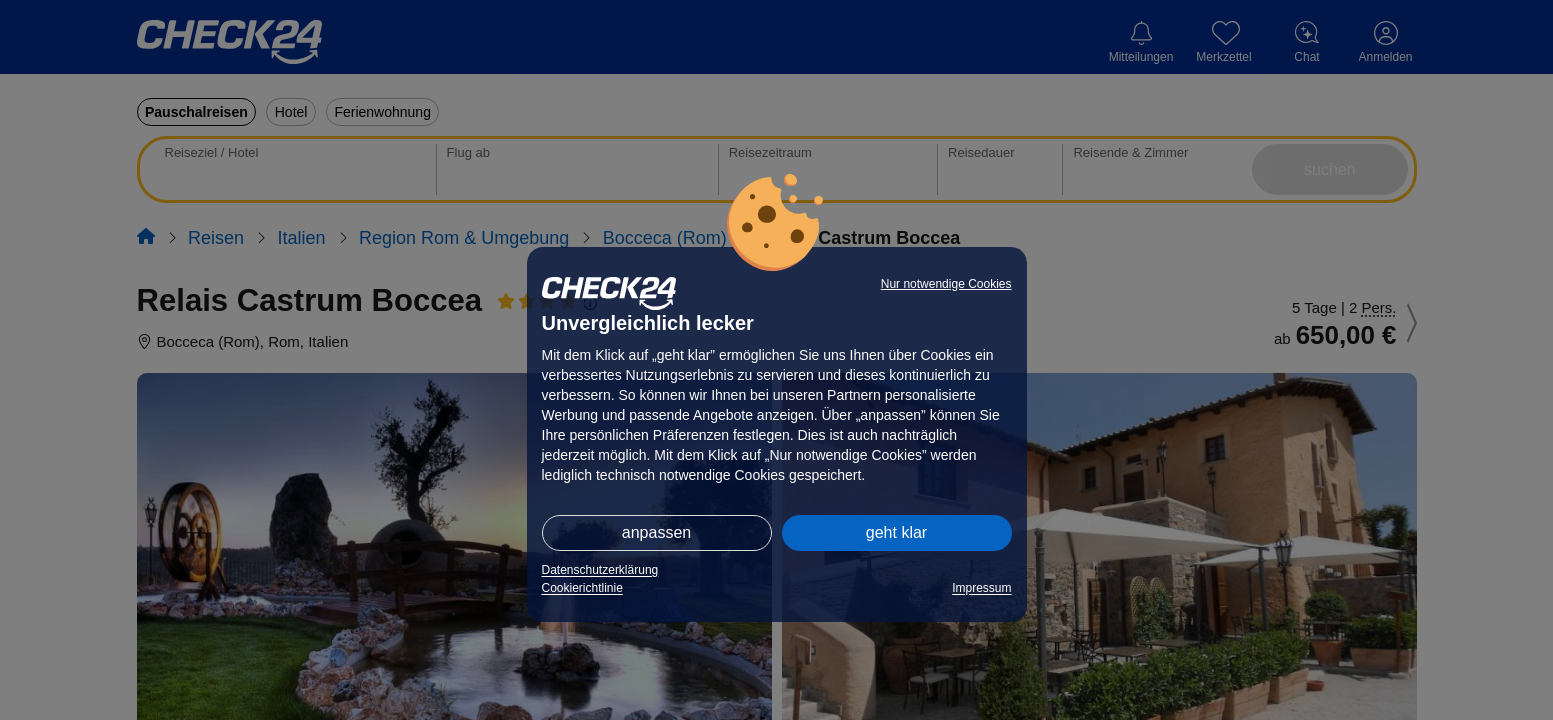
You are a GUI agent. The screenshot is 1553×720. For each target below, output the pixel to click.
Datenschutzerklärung (600, 570)
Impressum (981, 588)
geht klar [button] (896, 532)
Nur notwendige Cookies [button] (946, 284)
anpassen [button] (656, 532)
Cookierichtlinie (582, 588)
